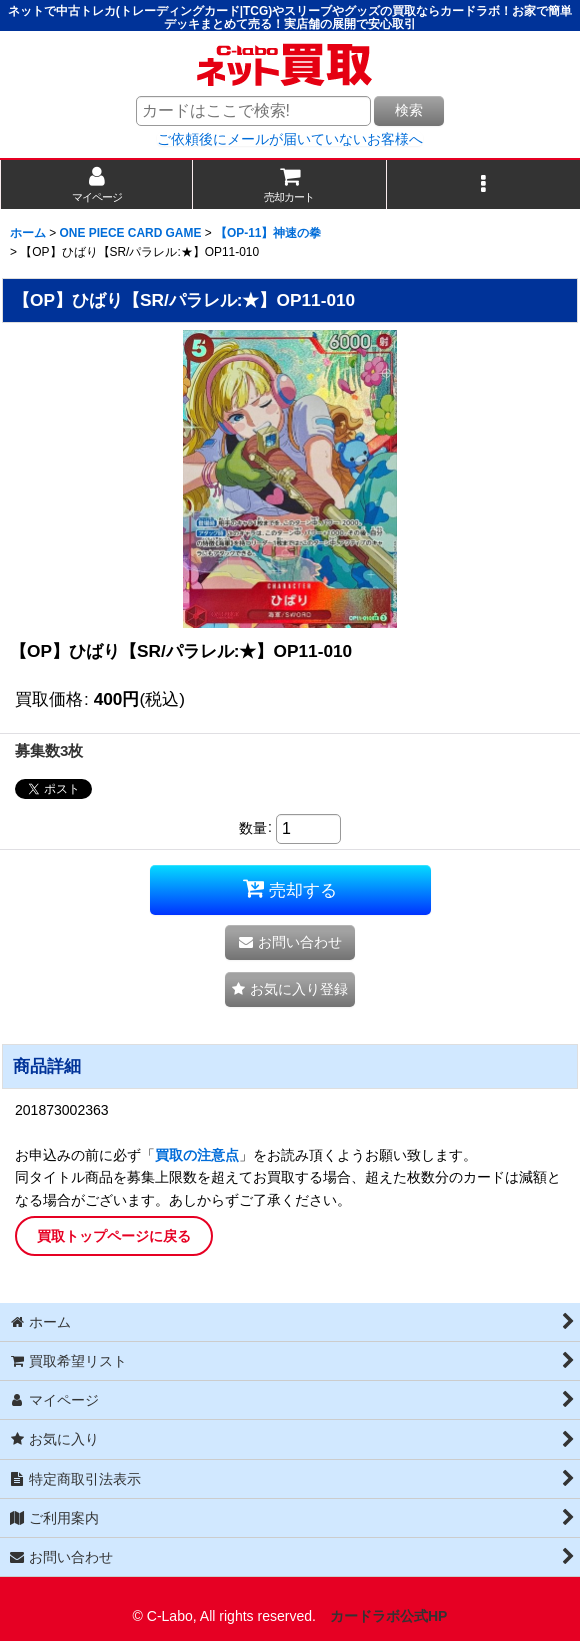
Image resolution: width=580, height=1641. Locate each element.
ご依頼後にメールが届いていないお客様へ (290, 139)
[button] (483, 184)
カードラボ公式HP (389, 1616)
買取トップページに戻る (114, 1236)
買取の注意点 (197, 1155)
